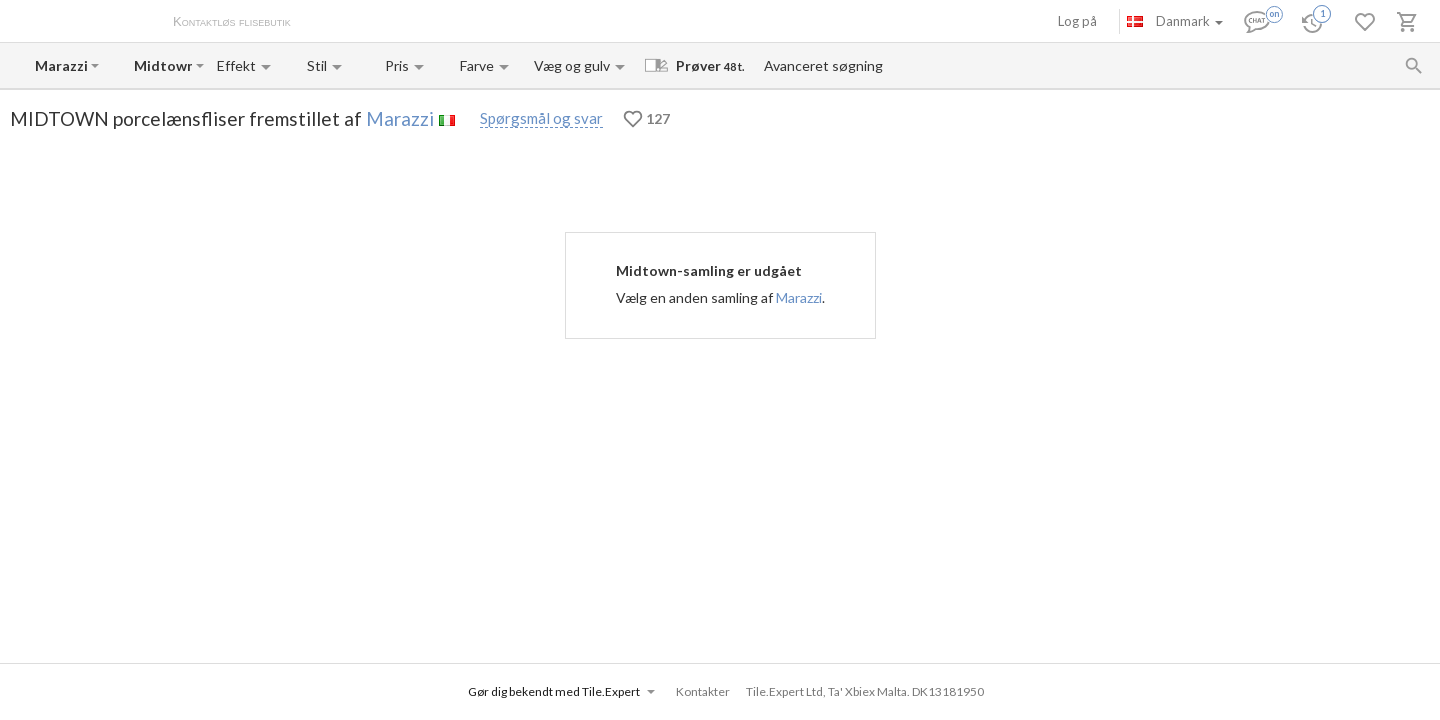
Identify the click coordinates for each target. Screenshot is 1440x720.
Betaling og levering (417, 23)
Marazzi (400, 118)
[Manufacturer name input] (61, 65)
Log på (1077, 21)
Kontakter (513, 23)
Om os (330, 23)
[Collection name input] (163, 65)
